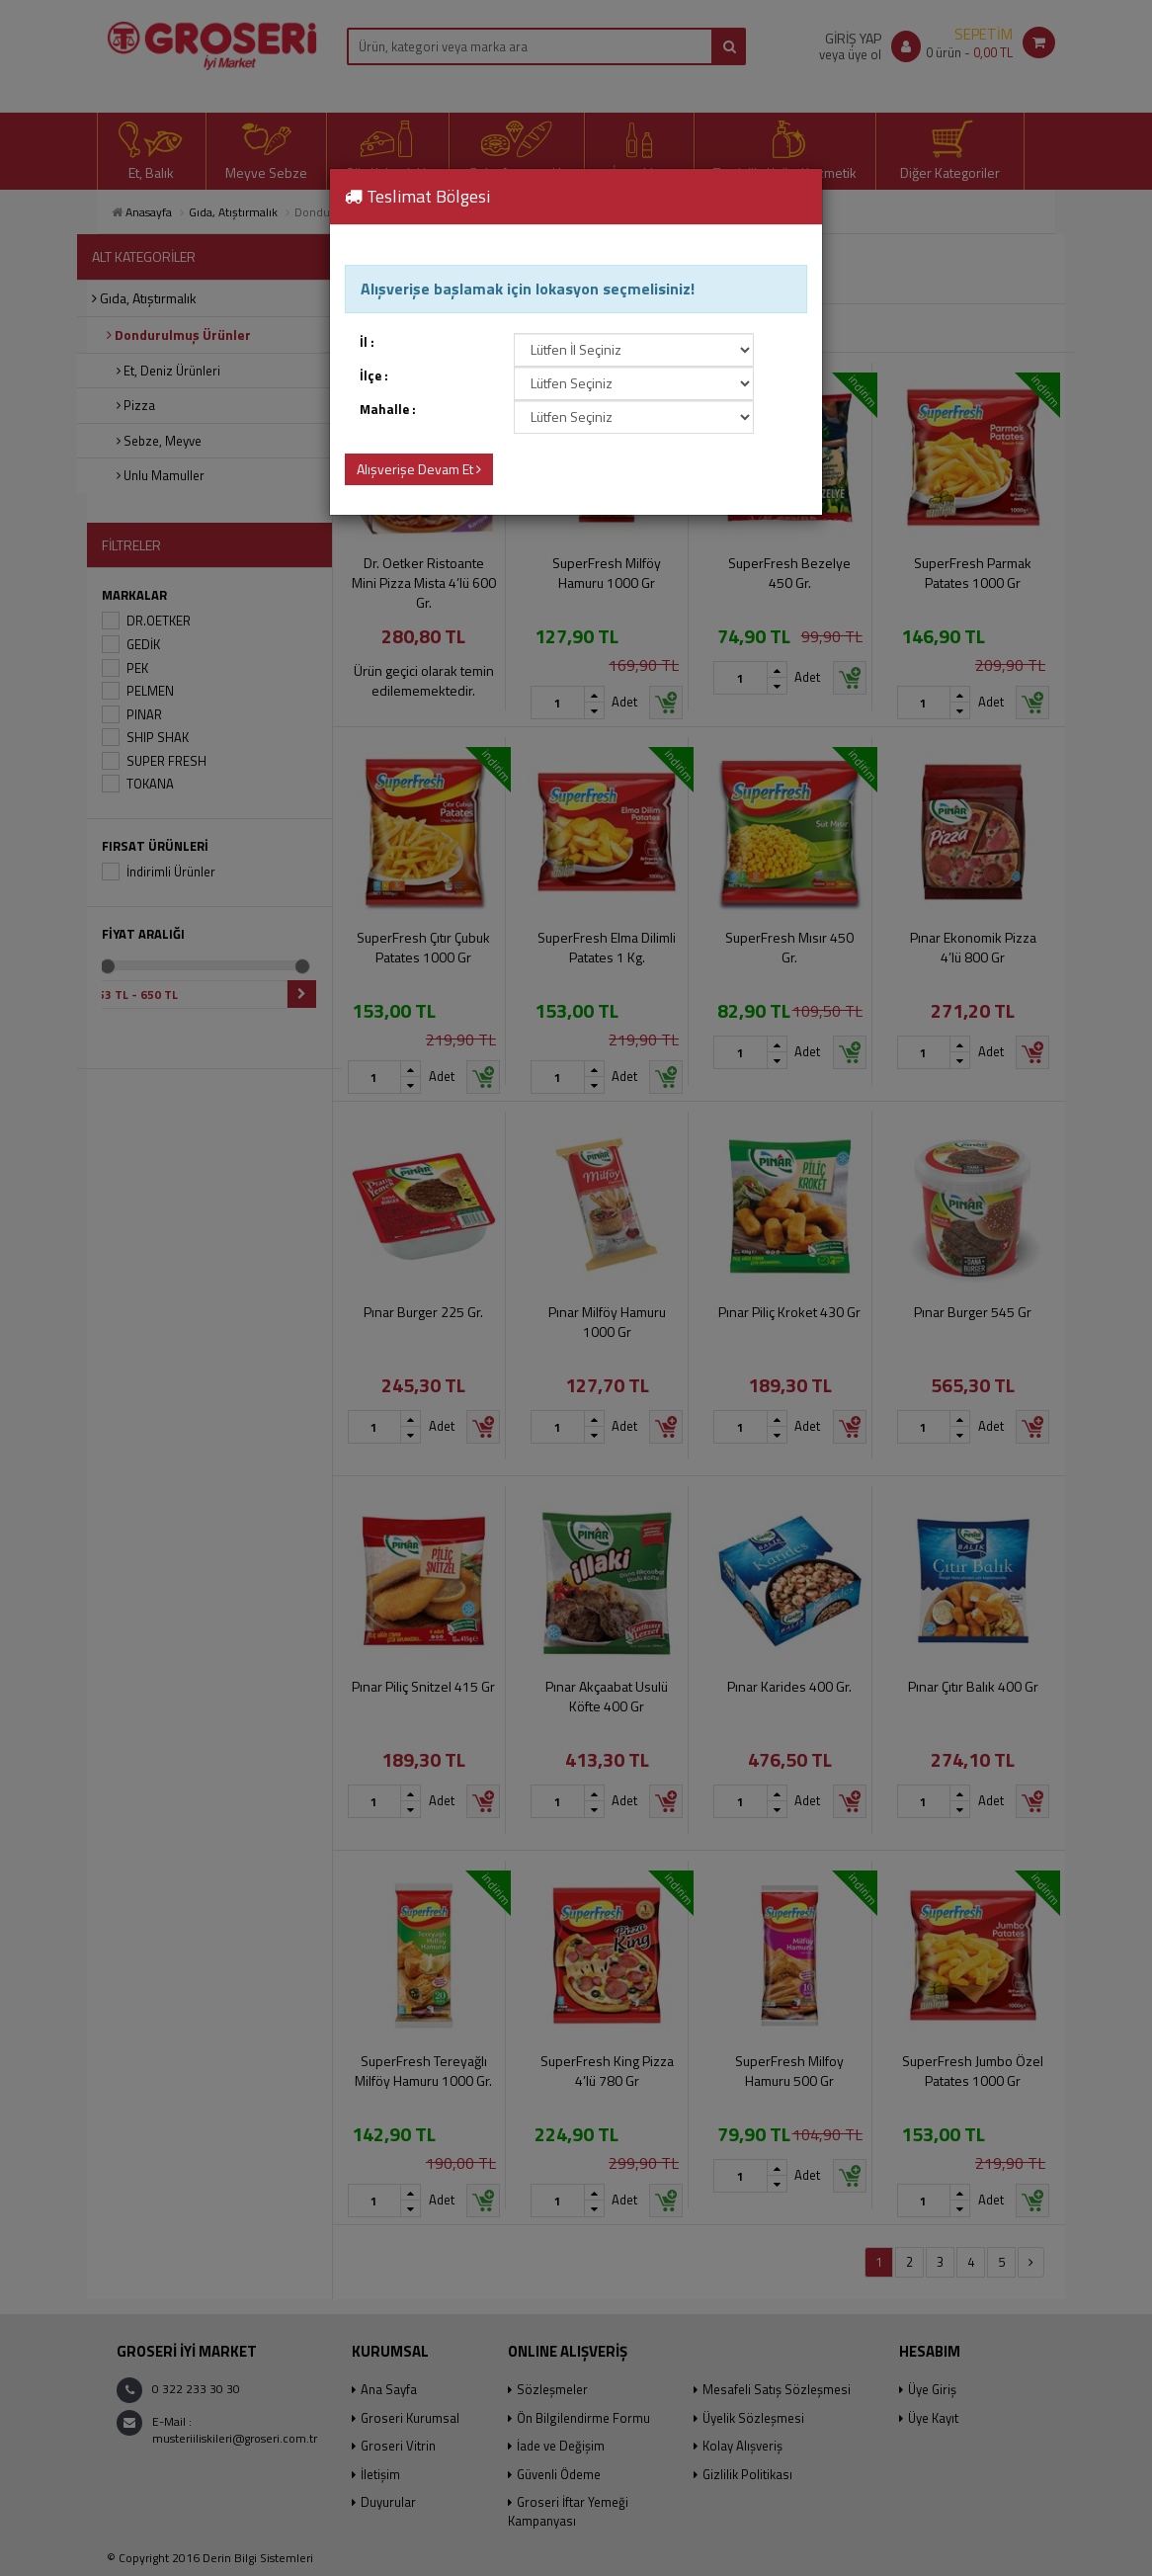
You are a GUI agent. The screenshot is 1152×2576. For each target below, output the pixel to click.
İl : (367, 342)
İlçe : (374, 376)
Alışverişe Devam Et (419, 468)
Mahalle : (388, 409)
